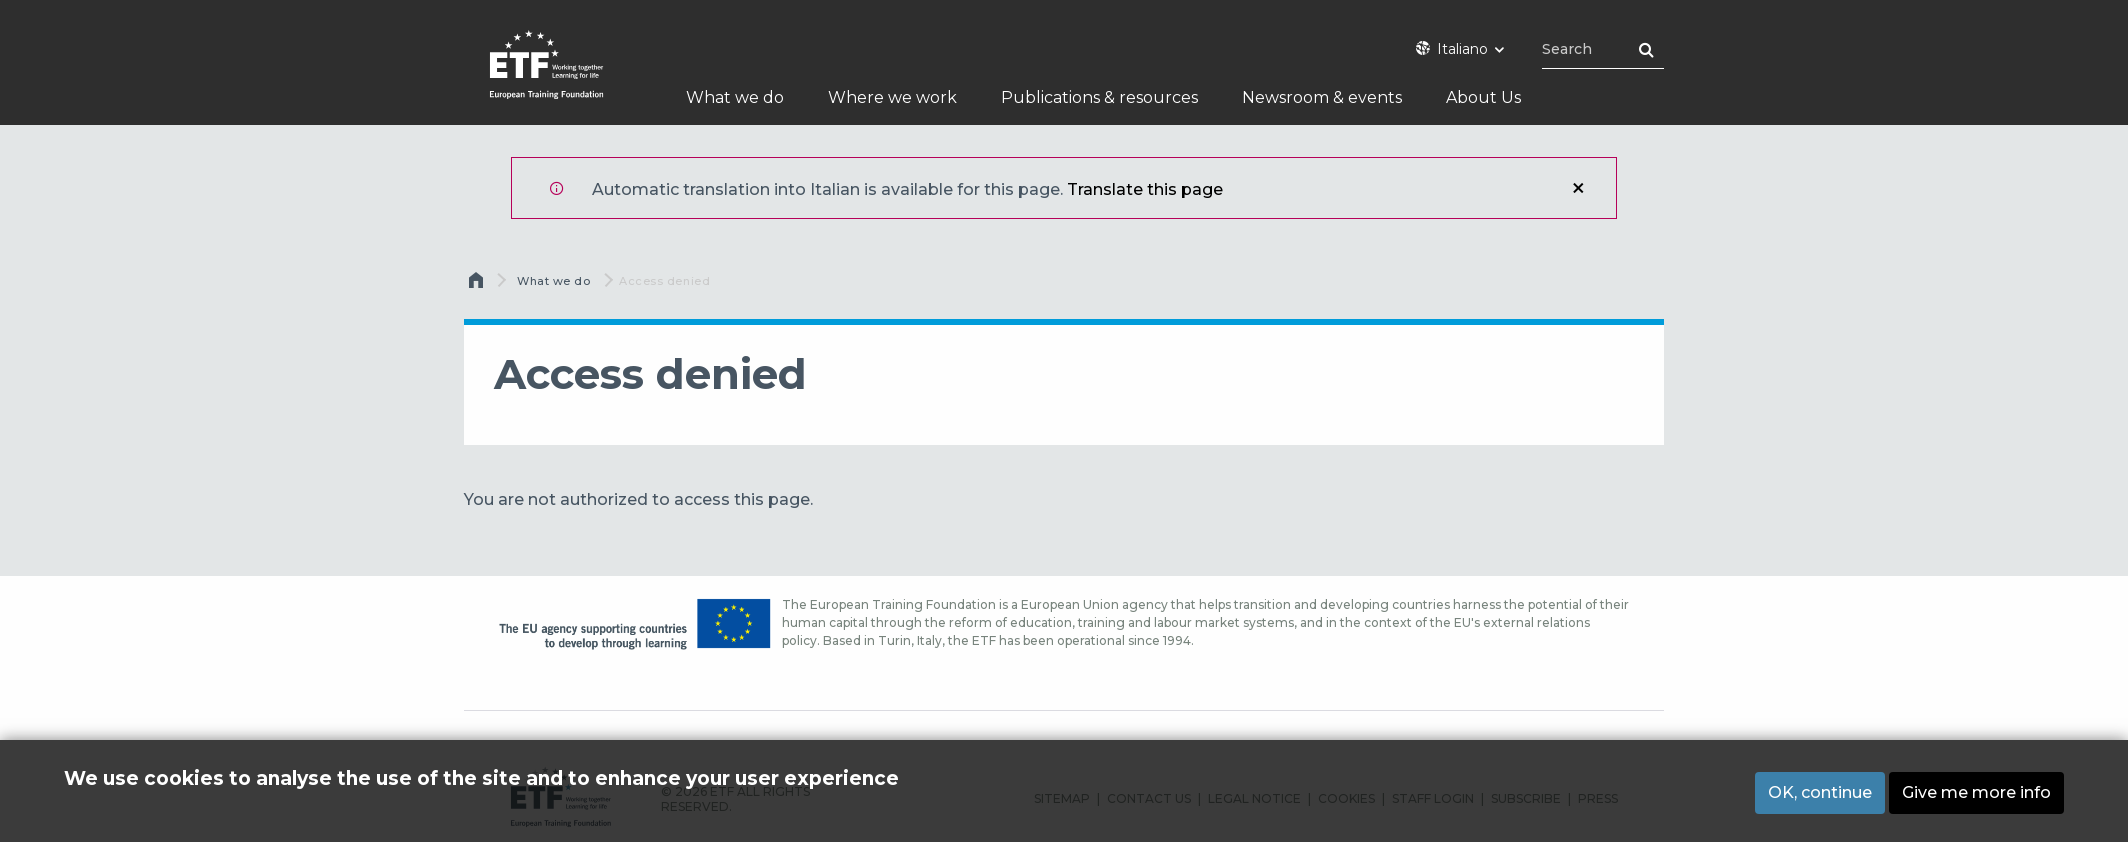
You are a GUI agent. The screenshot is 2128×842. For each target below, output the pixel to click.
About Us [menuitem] (1483, 97)
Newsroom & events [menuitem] (1322, 97)
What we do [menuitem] (735, 97)
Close (1578, 188)
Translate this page (1145, 189)
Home (478, 285)
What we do (554, 281)
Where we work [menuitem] (892, 97)
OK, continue (1820, 792)
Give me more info (1976, 792)
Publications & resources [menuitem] (1099, 97)
